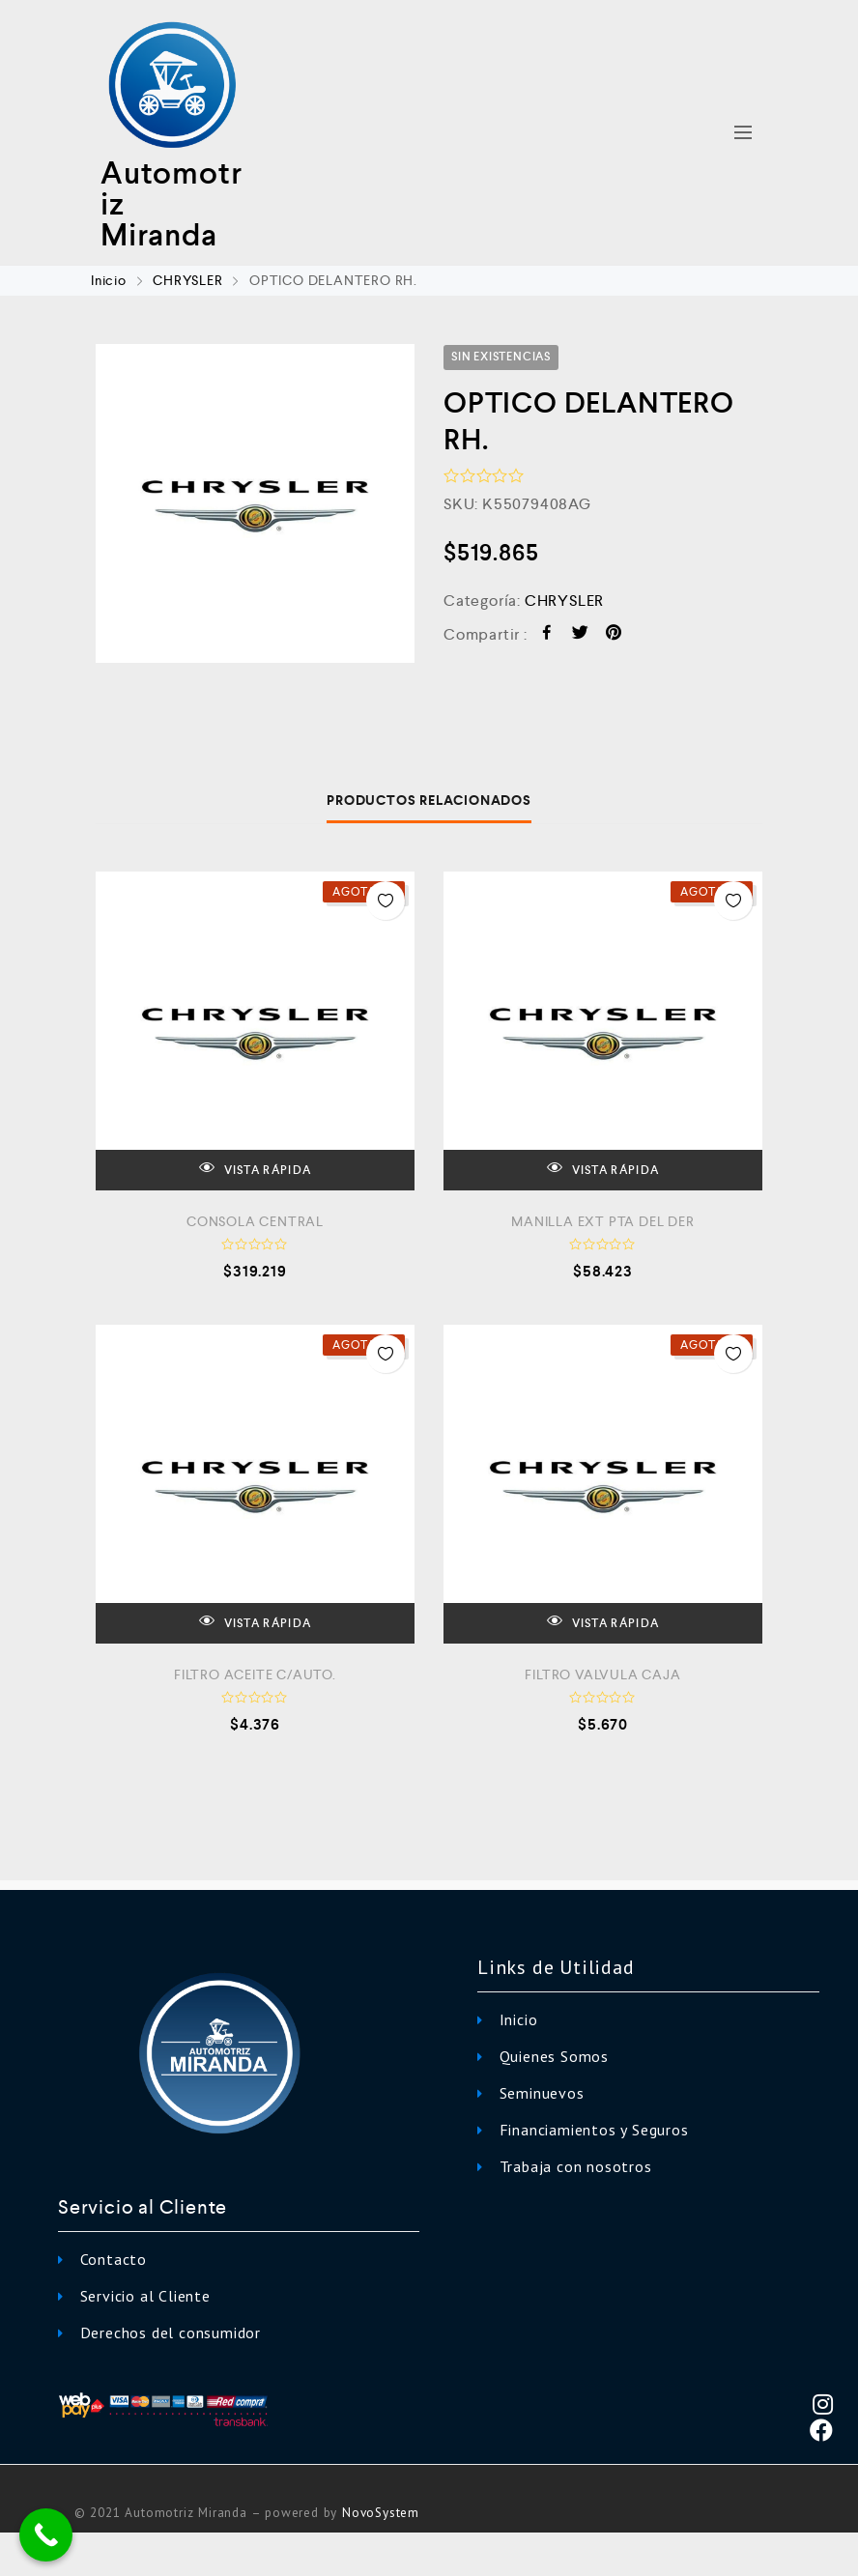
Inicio (109, 280)
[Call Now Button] (45, 2535)
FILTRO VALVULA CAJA (602, 1674)
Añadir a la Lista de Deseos (385, 900)
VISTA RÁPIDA (255, 1169)
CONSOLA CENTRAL (255, 1221)
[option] (255, 503)
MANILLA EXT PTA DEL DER (602, 1221)
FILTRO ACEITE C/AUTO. (255, 1674)
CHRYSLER (187, 280)
